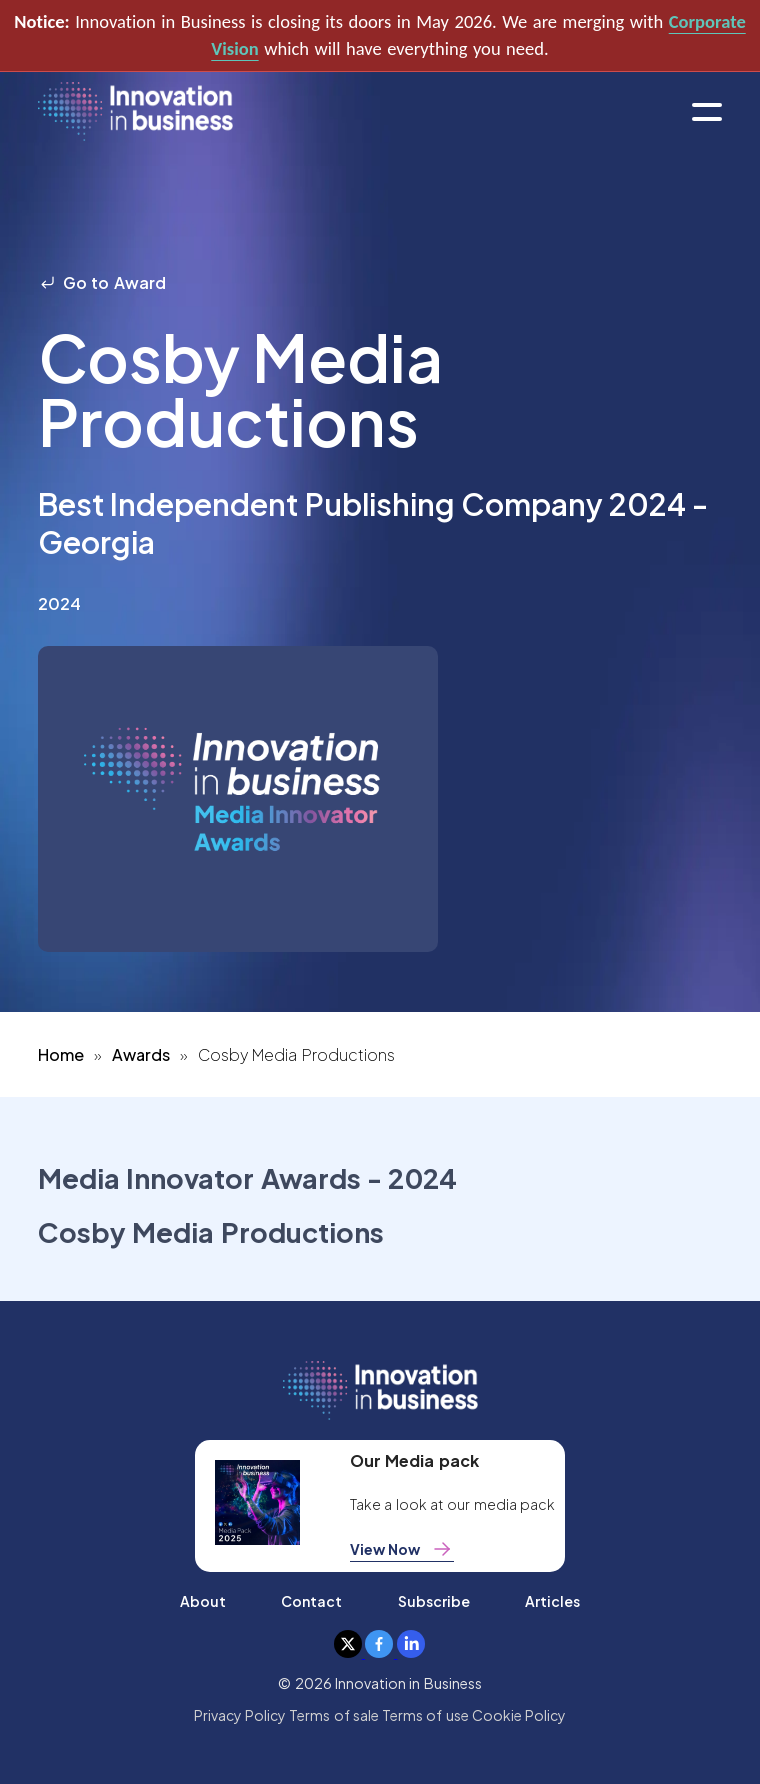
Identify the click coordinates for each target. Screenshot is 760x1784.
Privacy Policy (240, 1715)
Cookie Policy (519, 1715)
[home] (135, 112)
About (203, 1601)
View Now (402, 1549)
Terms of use (425, 1715)
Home (61, 1054)
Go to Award (102, 282)
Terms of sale (334, 1715)
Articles (552, 1601)
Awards (141, 1054)
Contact (311, 1601)
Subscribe (434, 1601)
